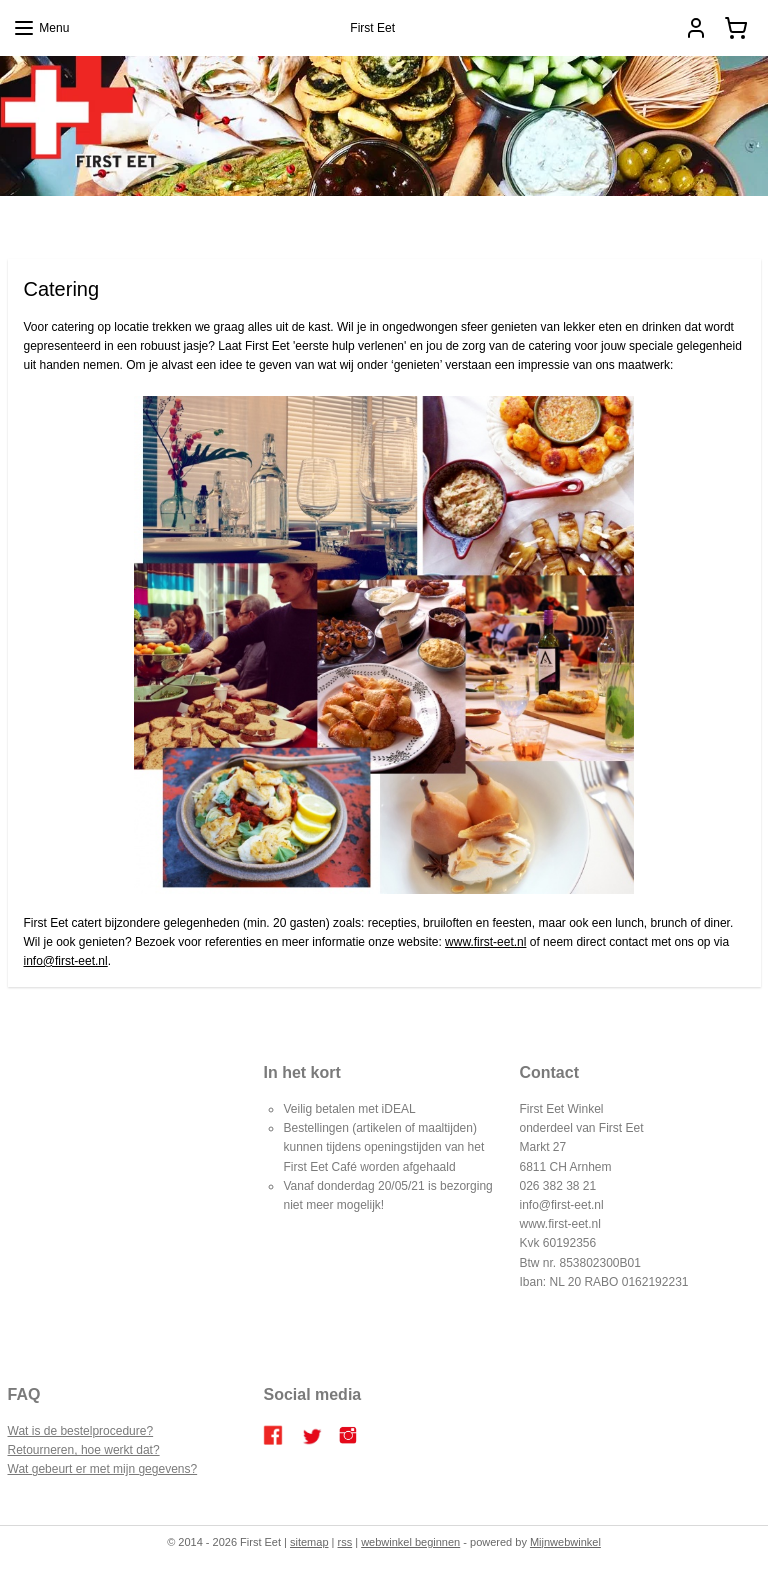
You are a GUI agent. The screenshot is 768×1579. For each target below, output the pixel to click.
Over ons (546, 220)
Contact (606, 220)
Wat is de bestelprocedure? (81, 1431)
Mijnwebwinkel (565, 1542)
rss (345, 1542)
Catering (360, 220)
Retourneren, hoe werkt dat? (84, 1450)
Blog (200, 220)
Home (156, 220)
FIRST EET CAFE (275, 220)
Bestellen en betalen (453, 220)
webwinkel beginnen (410, 1542)
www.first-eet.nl (485, 941)
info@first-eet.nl (66, 961)
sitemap (309, 1542)
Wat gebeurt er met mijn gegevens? (103, 1469)
